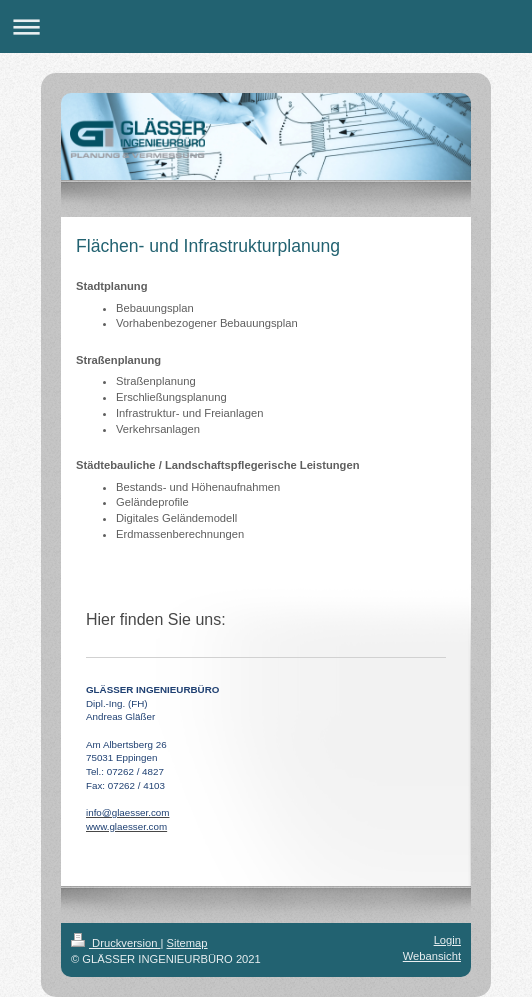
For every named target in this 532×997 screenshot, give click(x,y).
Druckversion (116, 943)
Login (447, 940)
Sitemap (187, 943)
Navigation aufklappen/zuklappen (266, 26)
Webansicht (432, 956)
